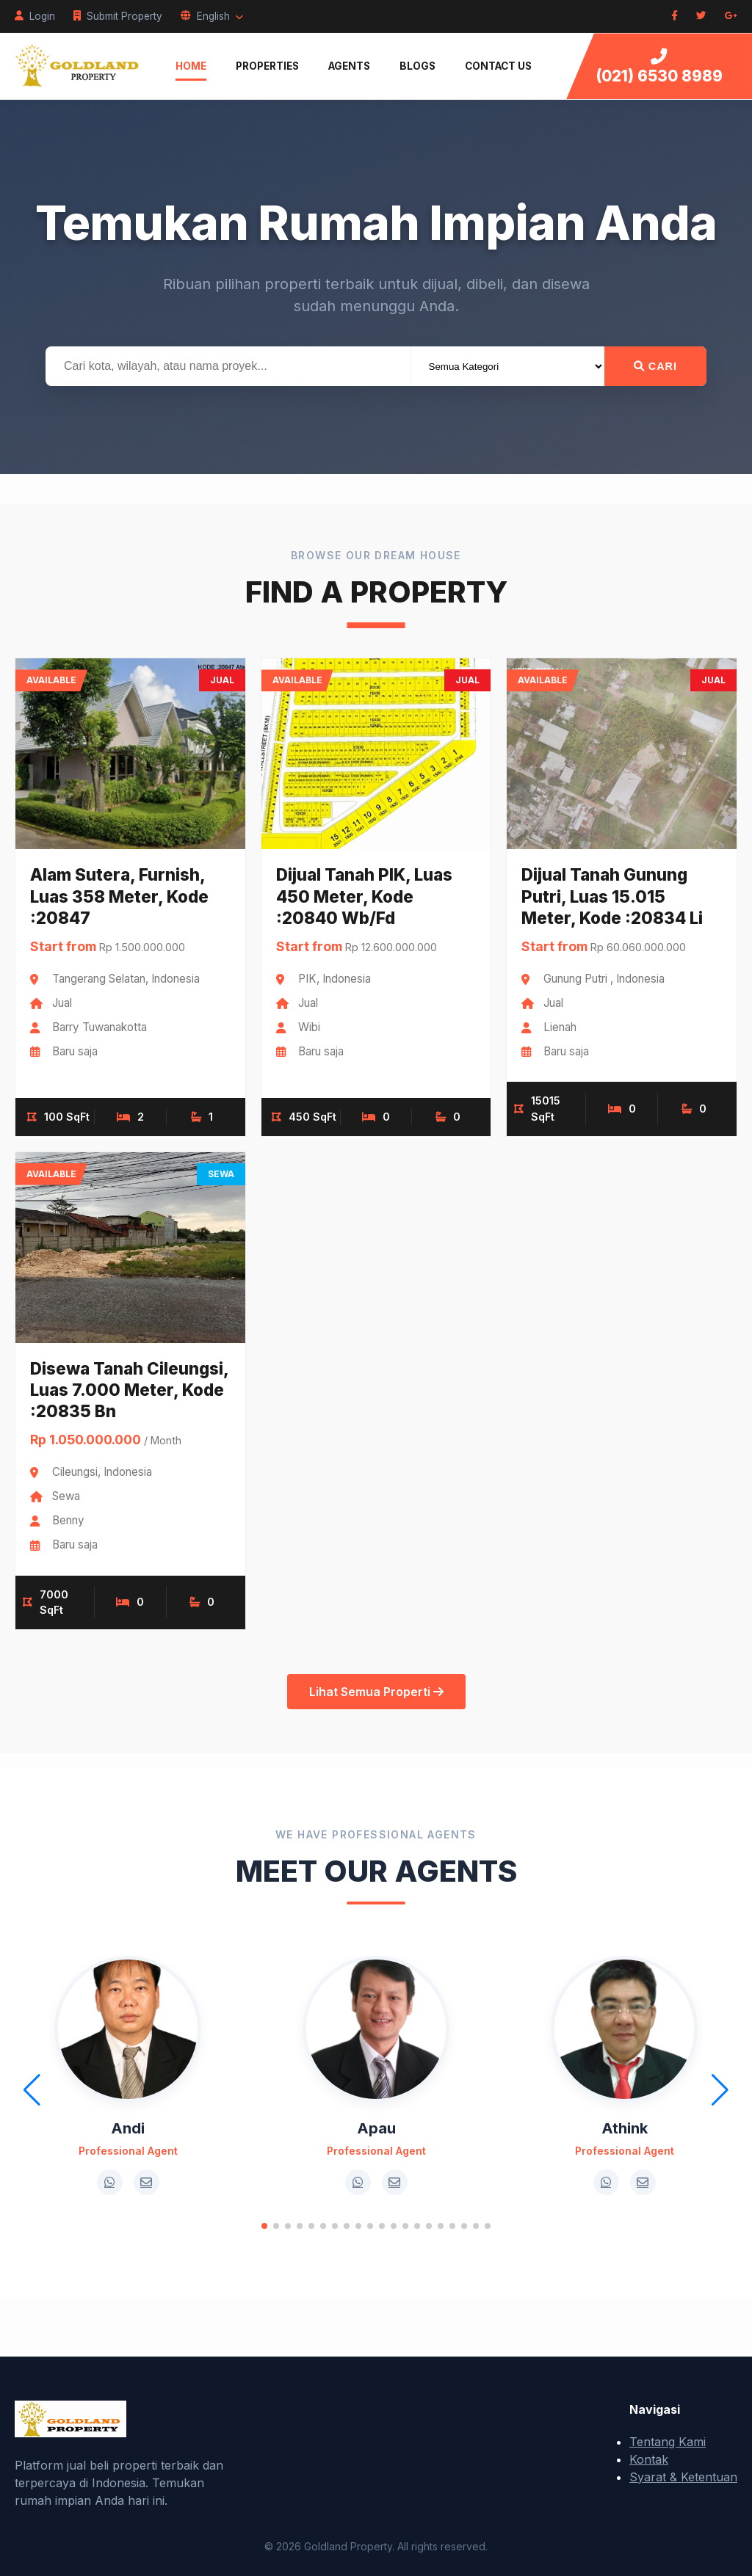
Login (35, 16)
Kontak (648, 2459)
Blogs (417, 66)
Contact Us (498, 66)
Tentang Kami (667, 2441)
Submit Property (117, 16)
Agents (349, 66)
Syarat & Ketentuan (683, 2477)
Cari (655, 366)
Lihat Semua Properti (376, 1691)
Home (191, 66)
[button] (264, 2226)
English (212, 16)
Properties (267, 66)
